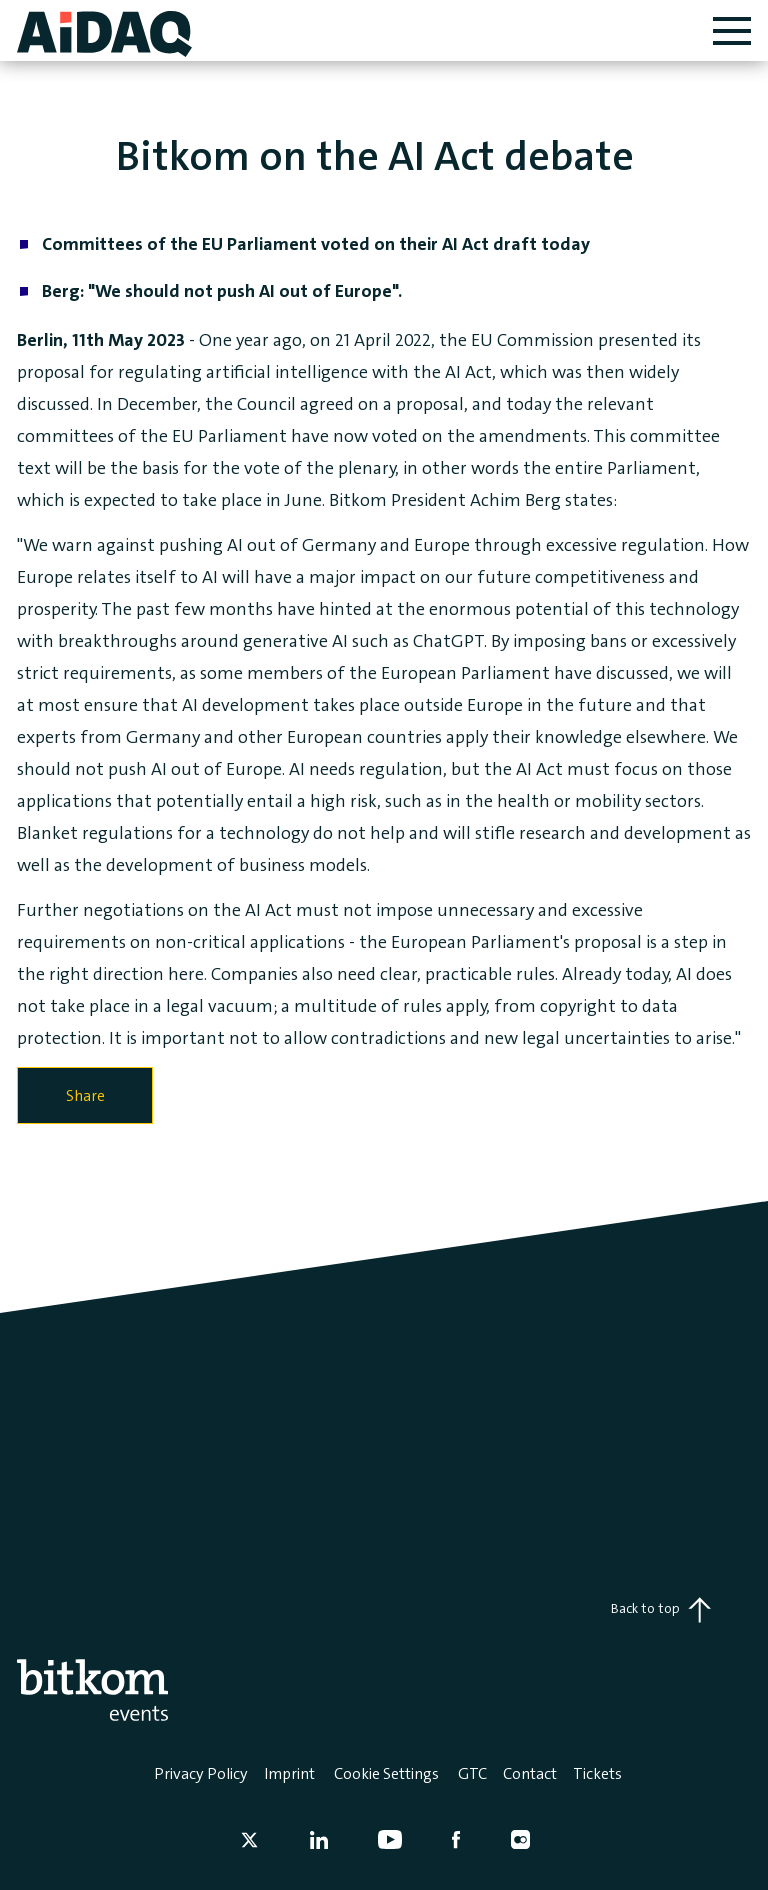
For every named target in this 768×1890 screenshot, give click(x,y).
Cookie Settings (386, 1773)
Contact (530, 1773)
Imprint (289, 1773)
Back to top (661, 1610)
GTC (472, 1773)
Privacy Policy (201, 1773)
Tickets (597, 1773)
